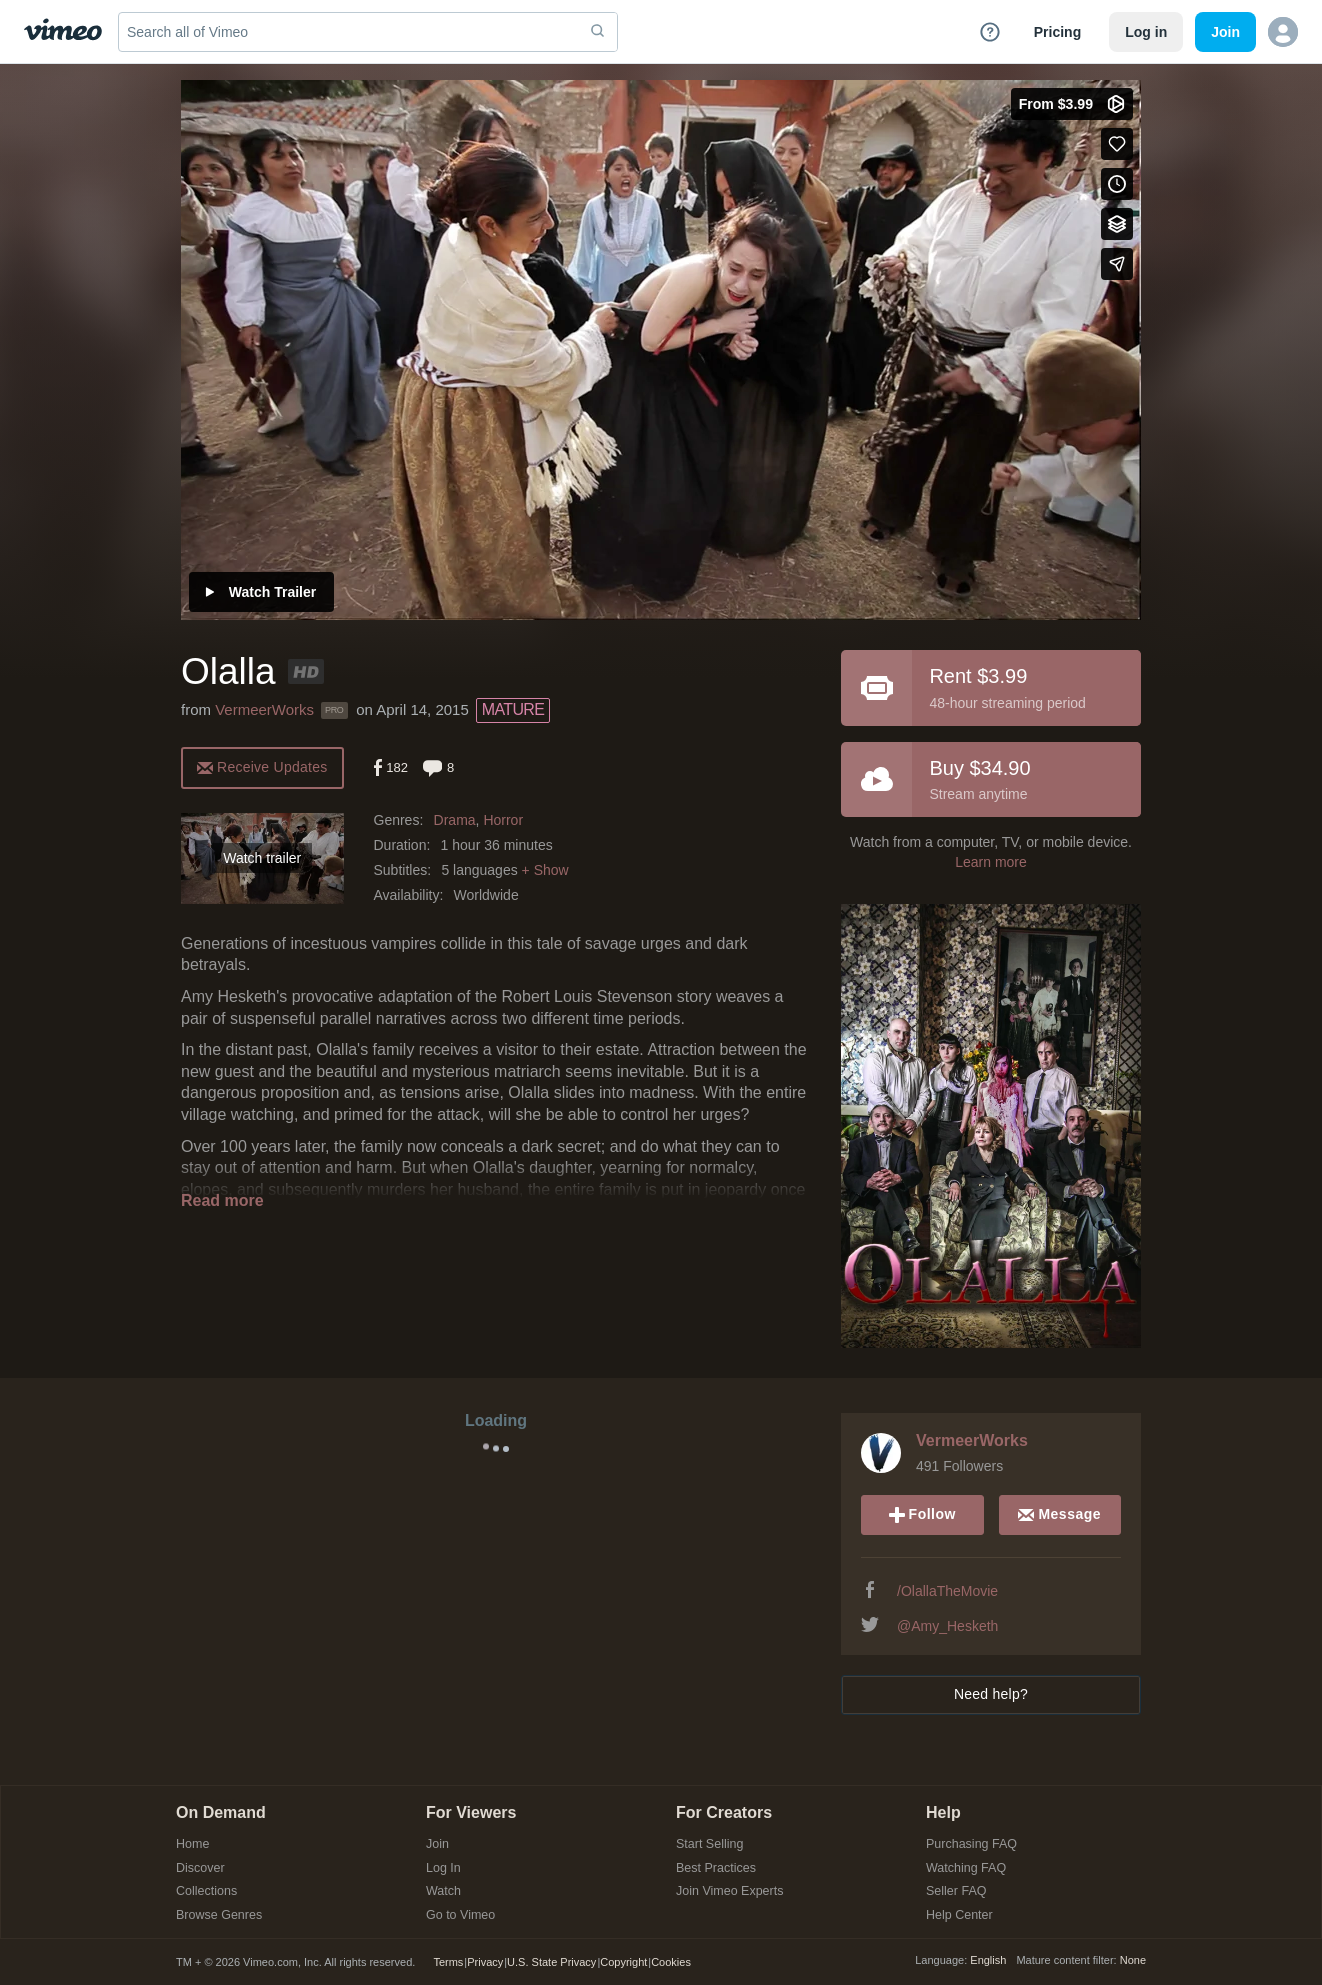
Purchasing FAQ (971, 1844)
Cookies (671, 1962)
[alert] (262, 766)
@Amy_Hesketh (947, 1626)
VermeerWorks (264, 709)
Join (437, 1844)
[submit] (598, 32)
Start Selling (709, 1844)
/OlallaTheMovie (947, 1591)
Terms (448, 1962)
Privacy (485, 1962)
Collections (206, 1891)
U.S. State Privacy (551, 1962)
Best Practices (716, 1868)
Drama (455, 820)
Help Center (959, 1915)
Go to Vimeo (460, 1915)
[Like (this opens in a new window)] (1117, 144)
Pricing (1057, 32)
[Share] (1117, 264)
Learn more (991, 862)
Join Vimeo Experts (729, 1891)
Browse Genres (219, 1915)
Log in (1146, 32)
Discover (200, 1868)
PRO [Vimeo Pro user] (334, 710)
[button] (1283, 32)
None (1133, 1960)
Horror (503, 820)
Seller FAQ (956, 1891)
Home (192, 1844)
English (988, 1960)
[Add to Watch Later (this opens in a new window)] (1117, 184)
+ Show (545, 870)
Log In (443, 1868)
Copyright (623, 1962)
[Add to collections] (1117, 224)
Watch (443, 1891)
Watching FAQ (966, 1868)
